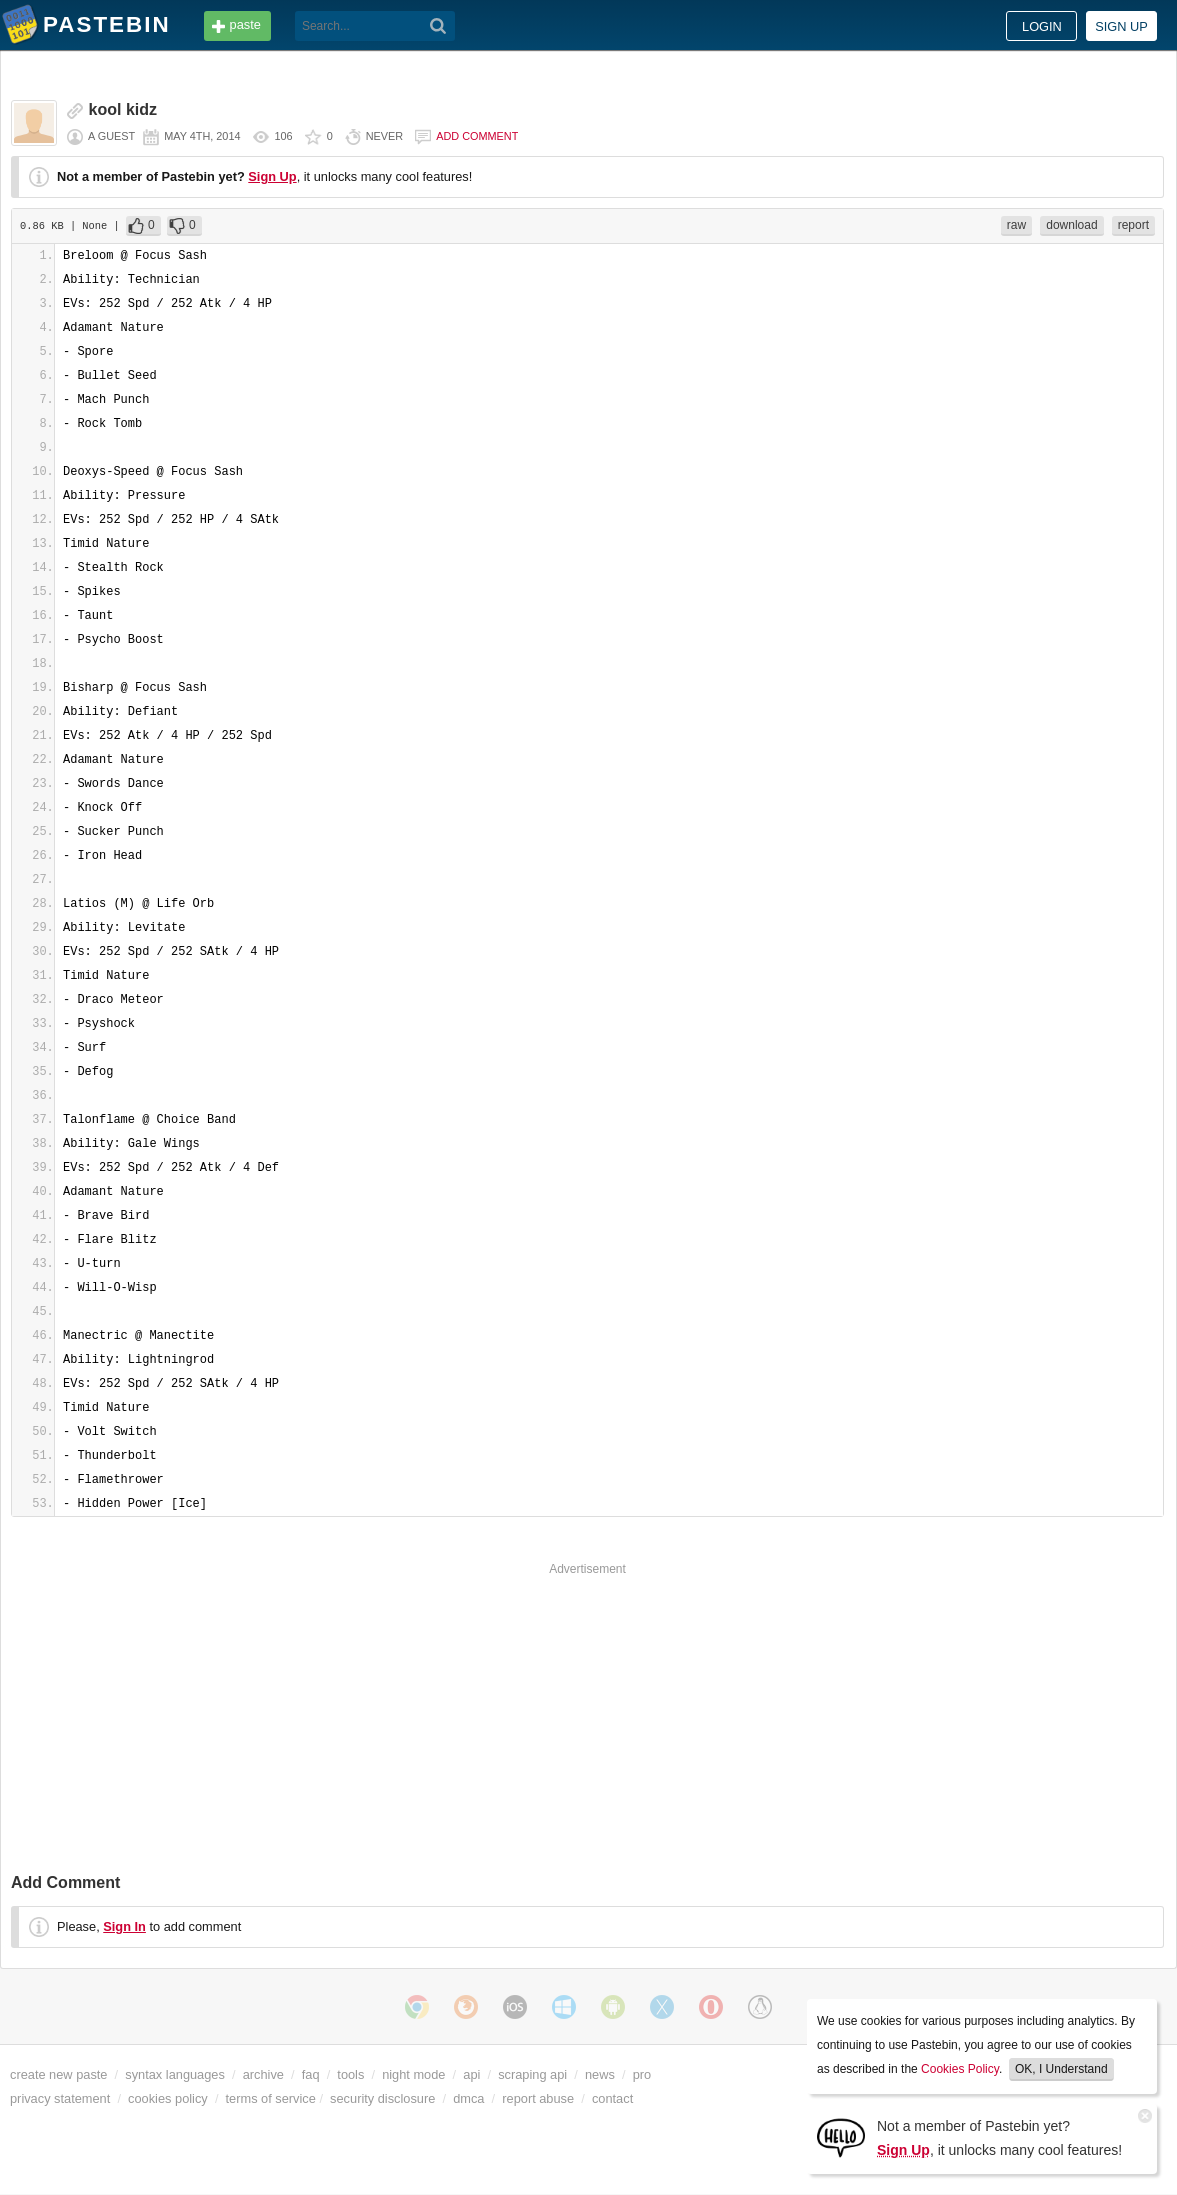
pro (642, 2074)
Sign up (1121, 26)
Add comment (477, 136)
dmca (468, 2098)
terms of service (271, 2098)
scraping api (532, 2074)
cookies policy (168, 2098)
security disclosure (382, 2098)
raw (1016, 225)
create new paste (58, 2074)
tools (350, 2074)
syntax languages (175, 2074)
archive (263, 2074)
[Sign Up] (841, 2136)
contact (612, 2098)
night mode (413, 2074)
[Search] (438, 26)
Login (1042, 26)
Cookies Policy (960, 2069)
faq (311, 2074)
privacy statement (60, 2098)
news (600, 2074)
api (471, 2074)
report (1133, 225)
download (1071, 225)
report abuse (538, 2098)
